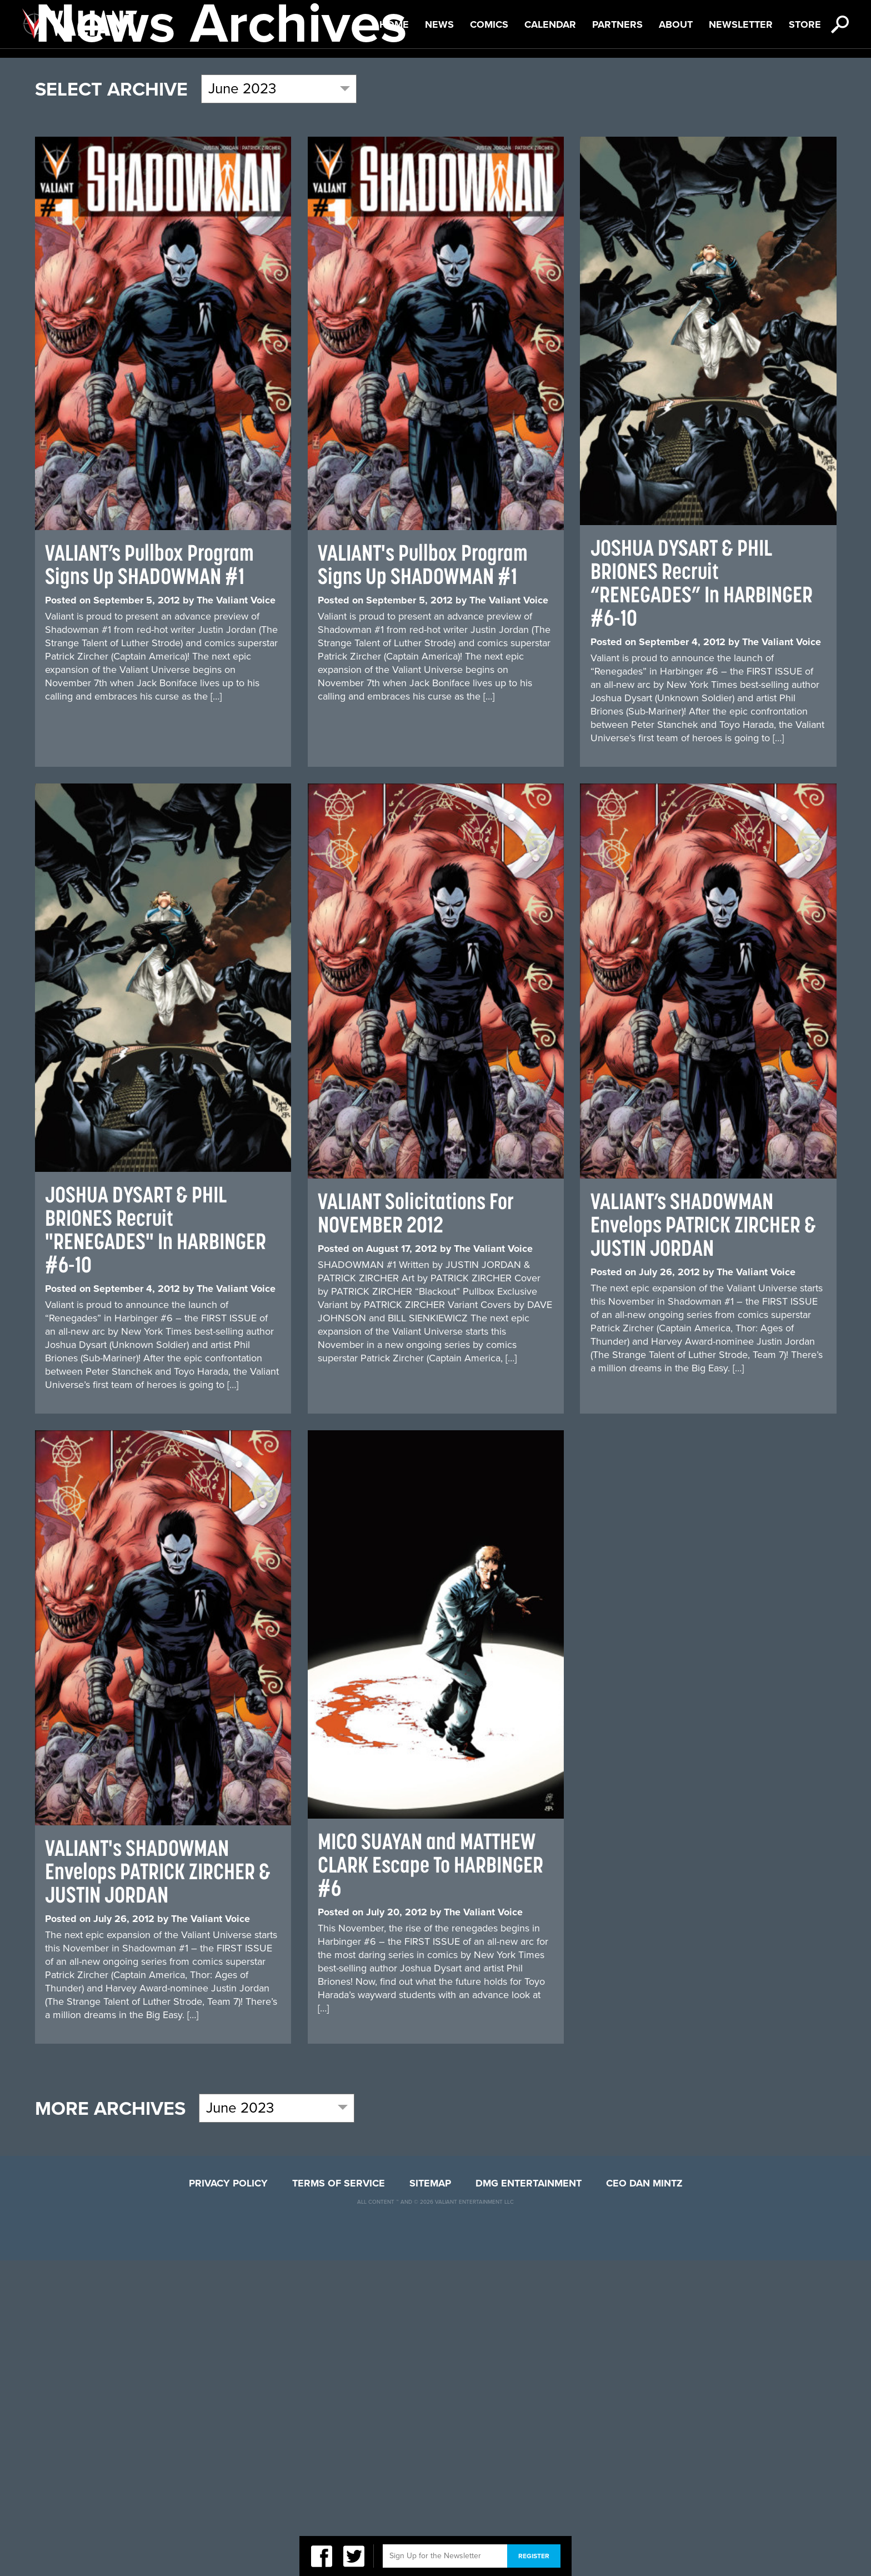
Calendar (550, 77)
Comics (489, 77)
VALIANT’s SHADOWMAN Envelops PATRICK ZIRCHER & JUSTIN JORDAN (703, 1540)
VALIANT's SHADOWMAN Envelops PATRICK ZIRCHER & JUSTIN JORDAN (158, 2187)
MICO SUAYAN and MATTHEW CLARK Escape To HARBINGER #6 (430, 2180)
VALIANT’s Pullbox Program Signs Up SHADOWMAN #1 (149, 880)
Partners (617, 77)
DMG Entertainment (528, 2499)
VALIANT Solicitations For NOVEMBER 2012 (416, 1528)
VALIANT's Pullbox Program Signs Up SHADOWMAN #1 (423, 880)
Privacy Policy (228, 2499)
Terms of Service (338, 2499)
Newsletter (741, 77)
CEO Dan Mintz (644, 2499)
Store (805, 77)
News (439, 77)
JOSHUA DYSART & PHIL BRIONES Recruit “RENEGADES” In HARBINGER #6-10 (701, 898)
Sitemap (430, 2499)
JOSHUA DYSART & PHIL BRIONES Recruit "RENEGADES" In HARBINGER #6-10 (155, 1545)
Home (394, 77)
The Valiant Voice (236, 916)
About (676, 77)
